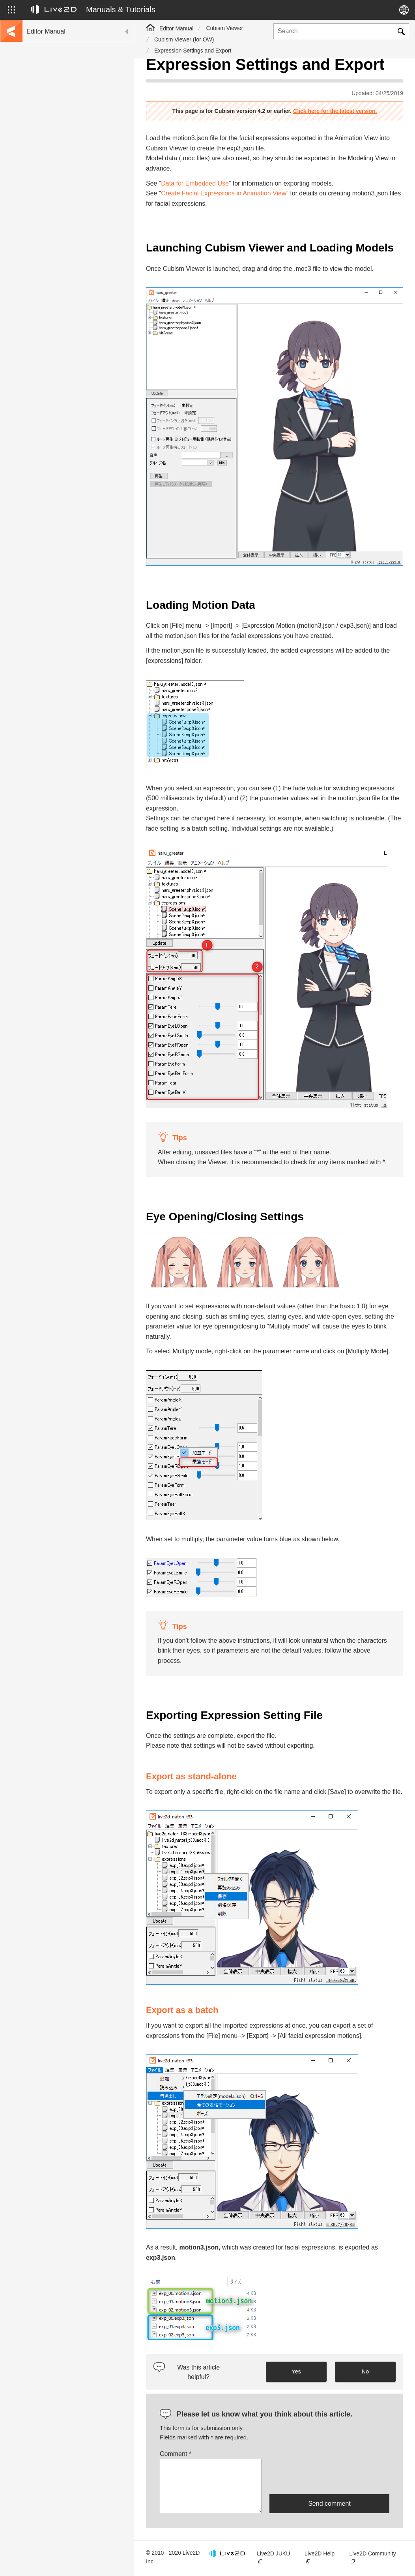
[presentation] (329, 2476)
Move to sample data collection (64, 112)
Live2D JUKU (273, 2553)
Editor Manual (176, 28)
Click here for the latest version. (335, 111)
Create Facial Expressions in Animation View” (224, 193)
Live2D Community (372, 2553)
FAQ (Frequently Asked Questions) (68, 150)
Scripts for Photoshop (52, 276)
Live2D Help (320, 2553)
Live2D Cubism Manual (54, 87)
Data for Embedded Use (195, 183)
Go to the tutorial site (51, 99)
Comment (175, 2453)
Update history (44, 137)
